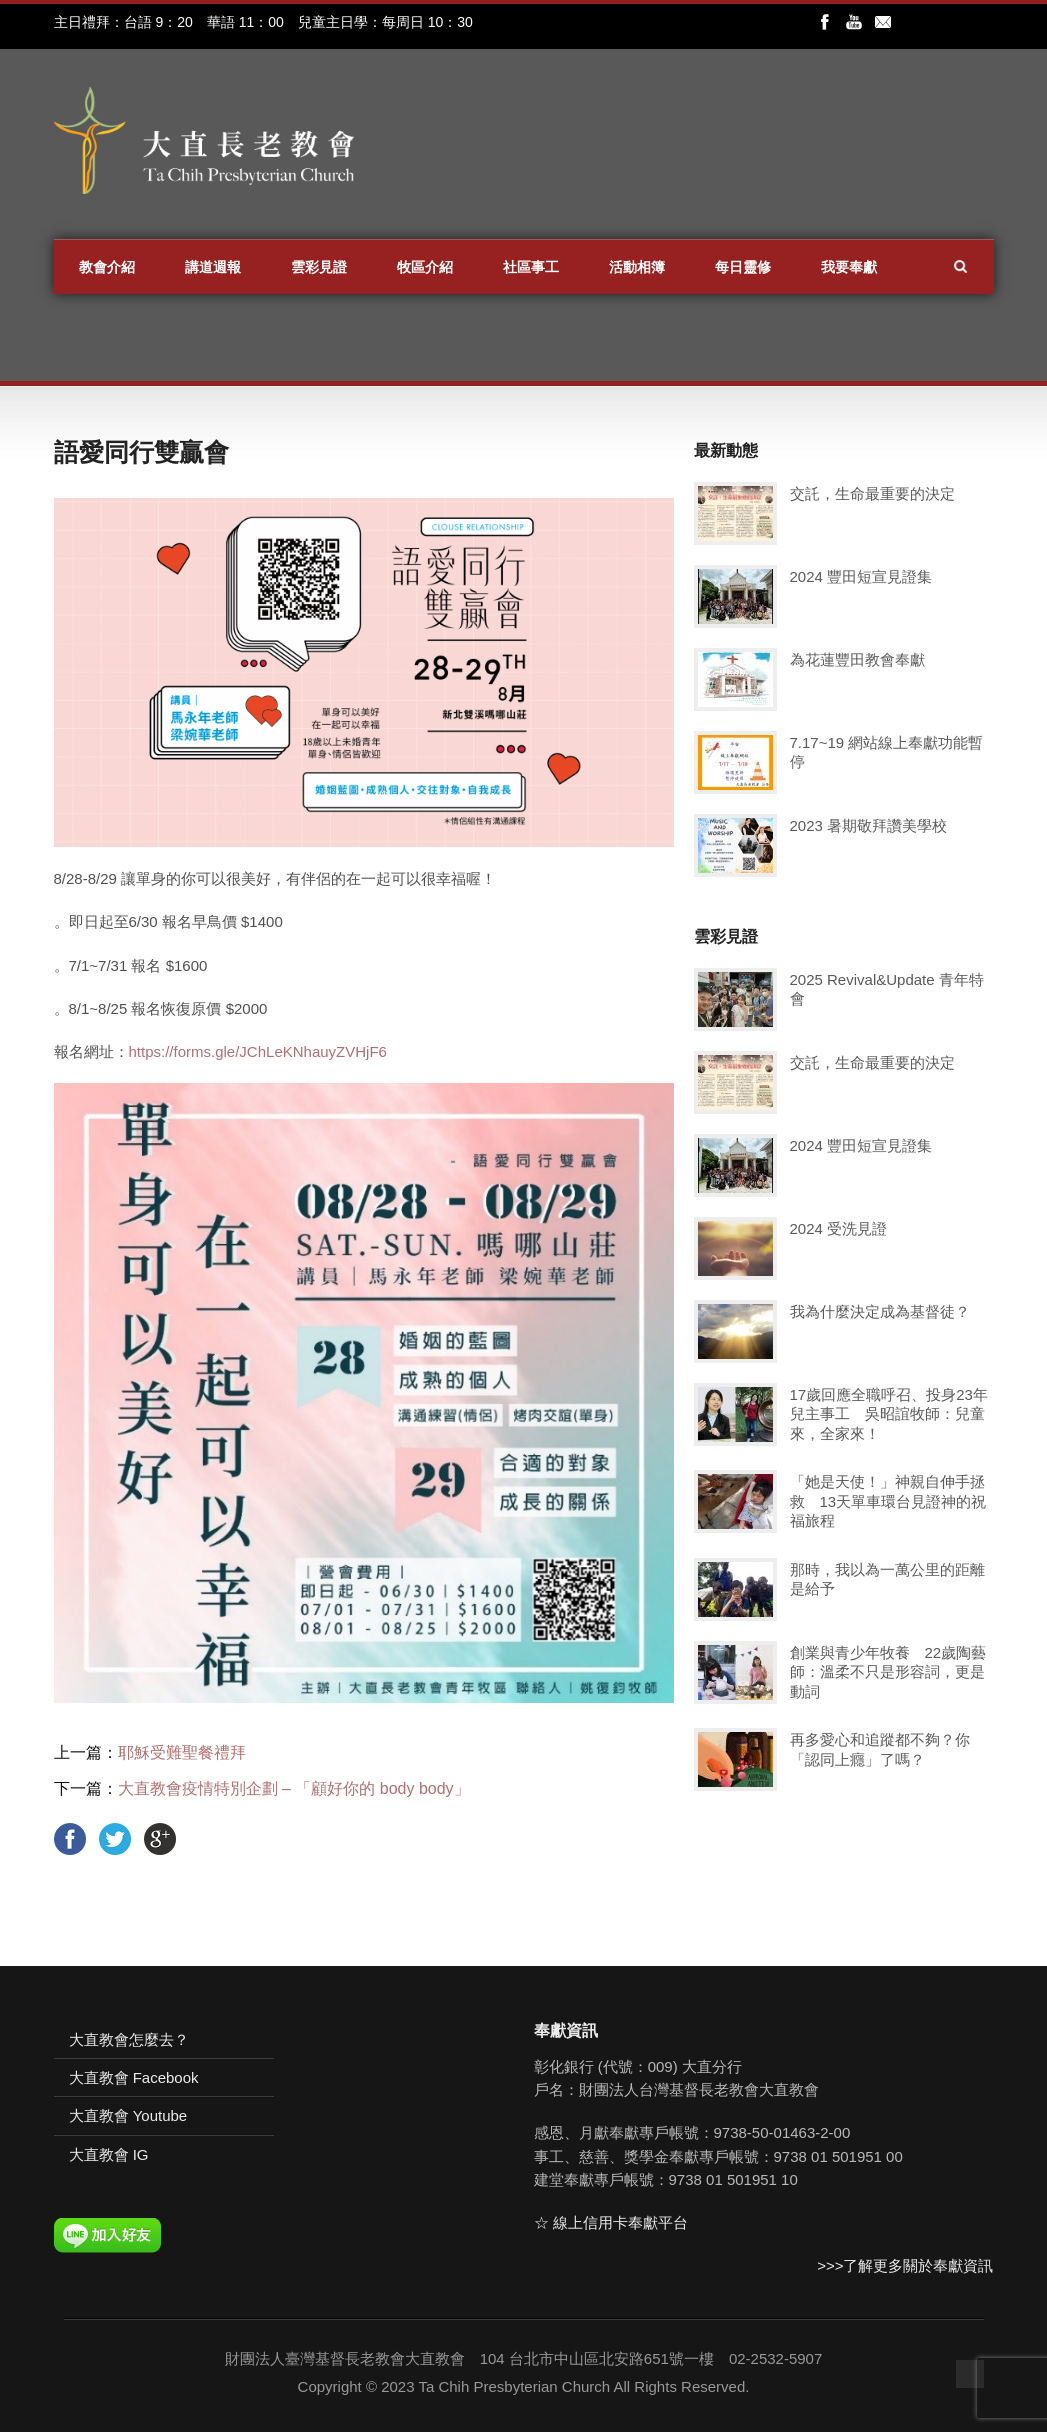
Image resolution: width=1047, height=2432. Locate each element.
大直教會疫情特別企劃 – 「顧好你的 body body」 (294, 1788)
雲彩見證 (319, 267)
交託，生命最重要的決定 (872, 493)
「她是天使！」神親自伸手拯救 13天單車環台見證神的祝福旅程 (888, 1501)
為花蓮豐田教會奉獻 (857, 659)
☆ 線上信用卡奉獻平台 (611, 2222)
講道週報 (213, 267)
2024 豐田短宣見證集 (861, 576)
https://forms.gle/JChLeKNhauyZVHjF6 (258, 1051)
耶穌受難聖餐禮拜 (182, 1752)
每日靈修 (743, 267)
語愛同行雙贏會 (141, 452)
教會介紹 (107, 267)
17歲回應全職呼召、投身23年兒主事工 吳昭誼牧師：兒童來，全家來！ (889, 1414)
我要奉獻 (849, 267)
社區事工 (531, 267)
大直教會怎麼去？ (129, 2039)
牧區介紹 (425, 267)
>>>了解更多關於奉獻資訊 (905, 2265)
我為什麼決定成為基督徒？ (880, 1311)
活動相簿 (637, 267)
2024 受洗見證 (839, 1228)
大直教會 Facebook (134, 2077)
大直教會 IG (109, 2154)
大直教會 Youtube (128, 2115)
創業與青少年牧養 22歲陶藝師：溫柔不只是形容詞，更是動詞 (888, 1672)
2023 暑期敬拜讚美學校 (869, 825)
